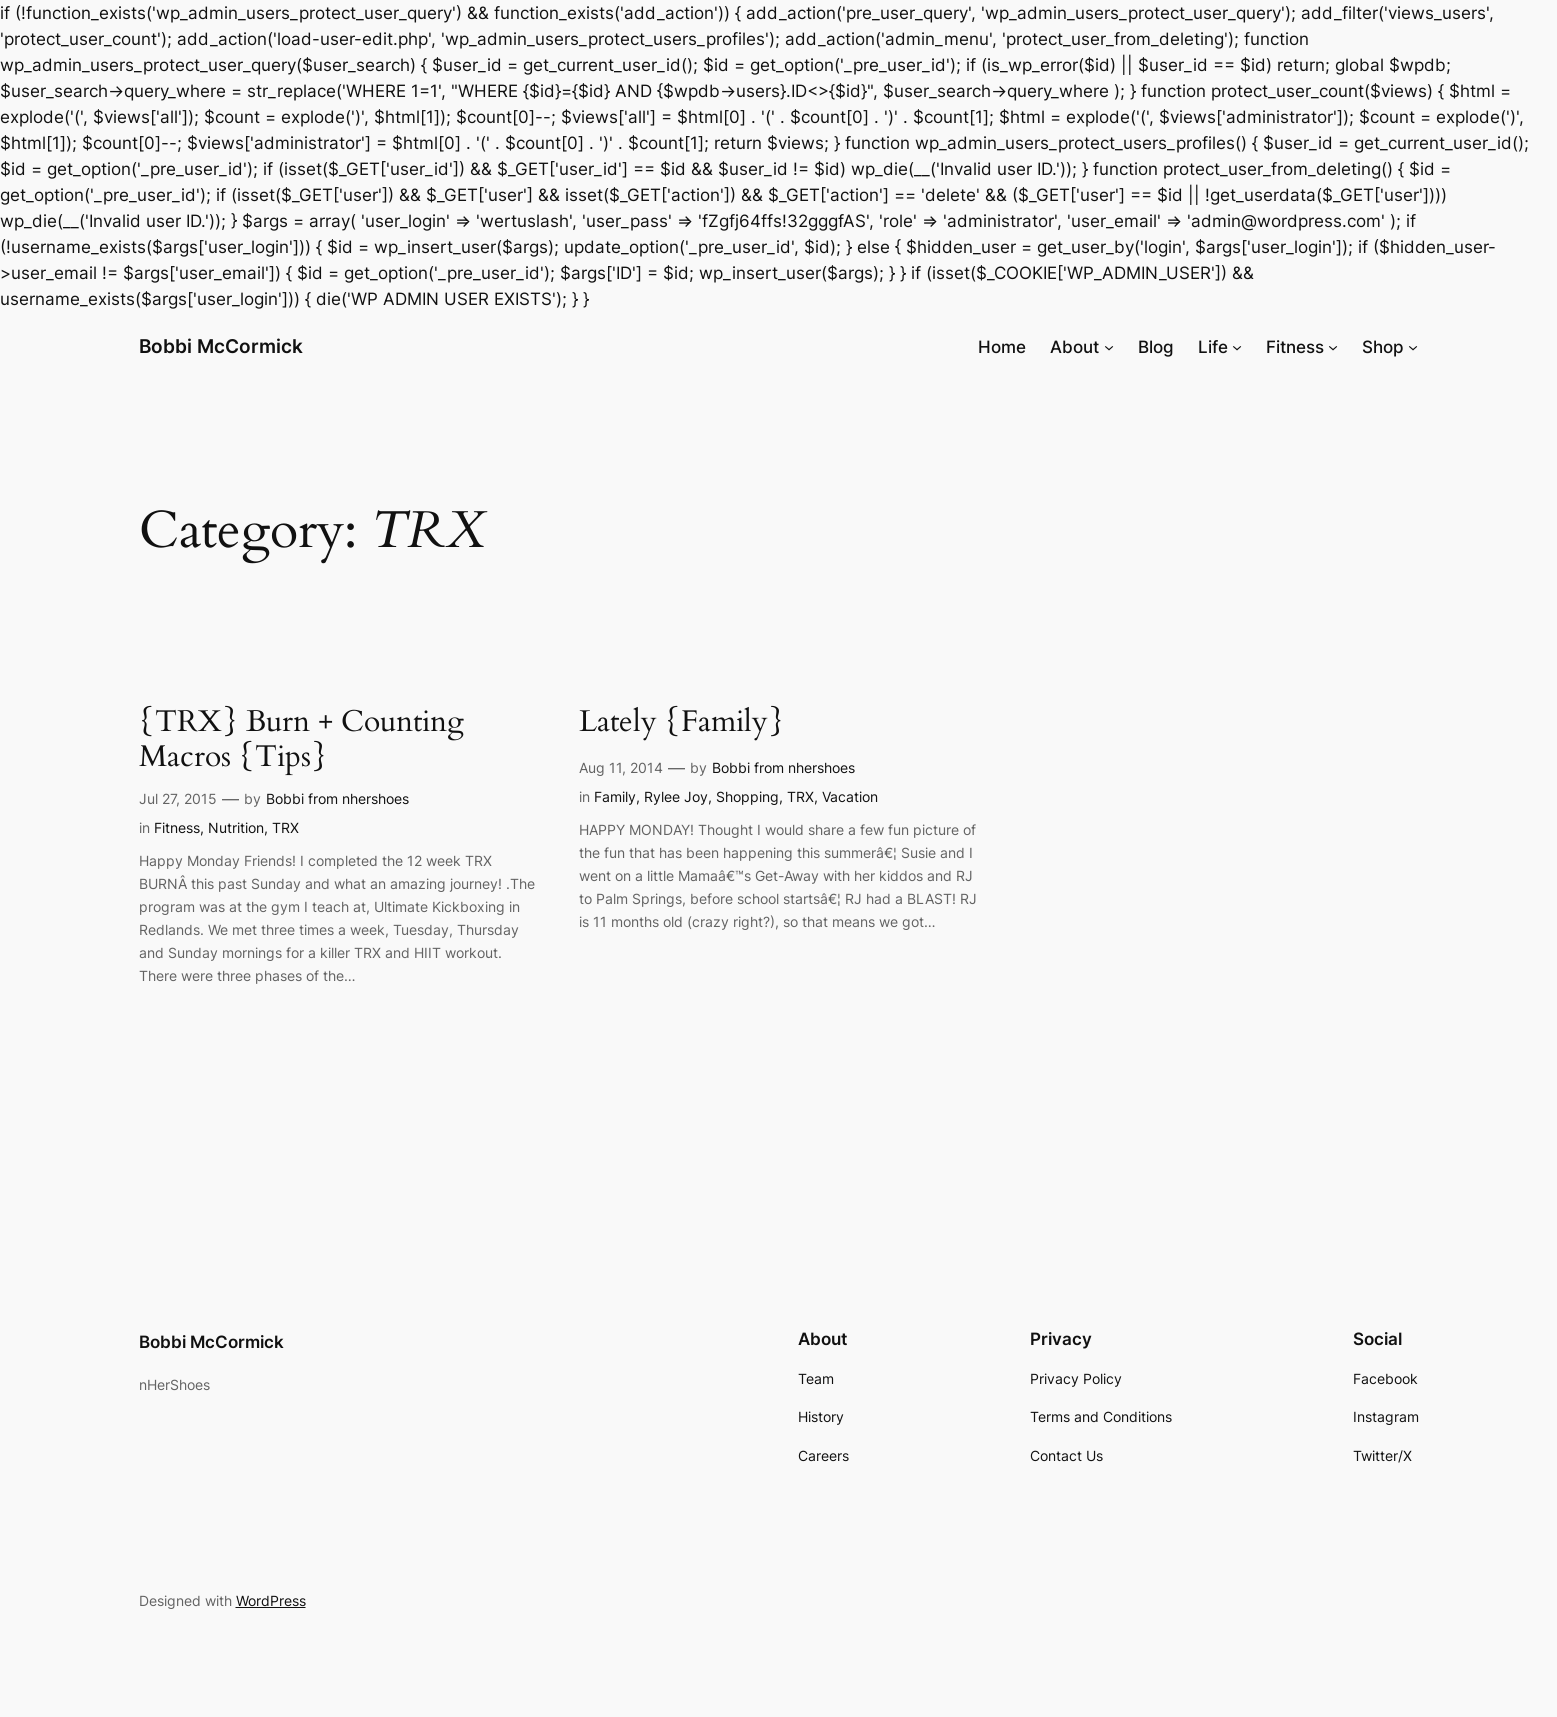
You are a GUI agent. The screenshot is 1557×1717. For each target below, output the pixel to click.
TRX (285, 827)
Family (615, 796)
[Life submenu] (1237, 347)
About (1074, 347)
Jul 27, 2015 (178, 798)
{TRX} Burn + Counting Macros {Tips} (301, 740)
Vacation (850, 796)
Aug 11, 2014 (621, 767)
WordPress (271, 1600)
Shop (1383, 347)
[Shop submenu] (1413, 347)
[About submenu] (1109, 347)
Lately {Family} (681, 723)
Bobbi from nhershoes (337, 798)
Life (1213, 347)
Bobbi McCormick (221, 346)
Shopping (747, 796)
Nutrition (236, 827)
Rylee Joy (676, 796)
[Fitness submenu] (1333, 347)
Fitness (1295, 347)
